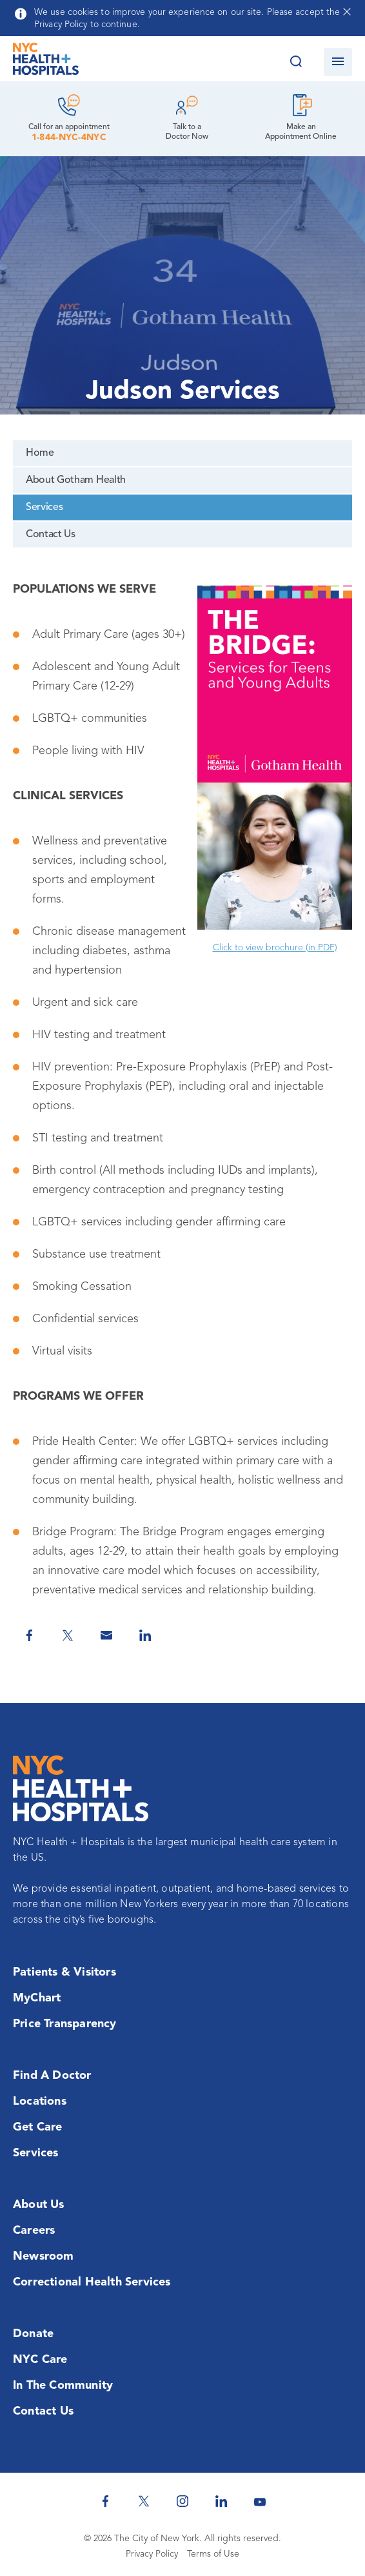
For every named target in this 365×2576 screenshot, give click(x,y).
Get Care (38, 2127)
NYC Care (40, 2360)
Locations (39, 2101)
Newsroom (43, 2256)
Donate (33, 2334)
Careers (34, 2230)
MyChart (37, 1998)
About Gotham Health (76, 480)
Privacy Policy (152, 2554)
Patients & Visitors (64, 1972)
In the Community (63, 2385)
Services (44, 507)
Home (40, 453)
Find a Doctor (52, 2075)
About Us (38, 2205)
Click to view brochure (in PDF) (275, 947)
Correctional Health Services (92, 2282)
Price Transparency (65, 2024)
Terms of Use (213, 2554)
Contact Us (50, 534)
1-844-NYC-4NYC (69, 137)
